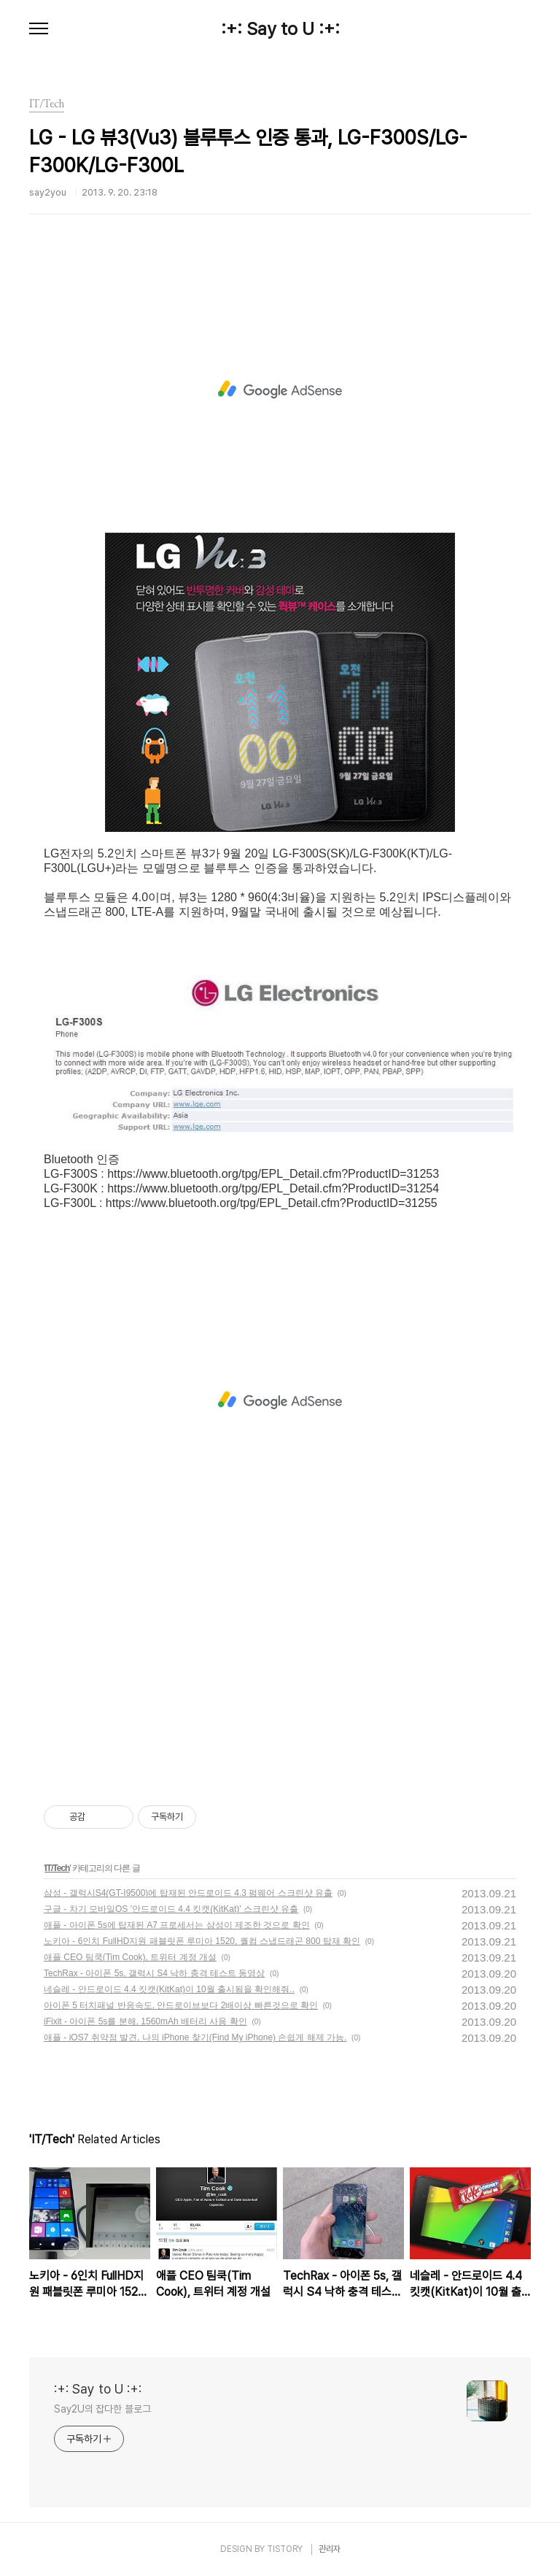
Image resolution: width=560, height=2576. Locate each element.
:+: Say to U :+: (280, 29)
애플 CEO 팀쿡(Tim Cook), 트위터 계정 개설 (130, 1957)
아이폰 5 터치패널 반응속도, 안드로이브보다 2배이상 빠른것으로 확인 (181, 2005)
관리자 (330, 2549)
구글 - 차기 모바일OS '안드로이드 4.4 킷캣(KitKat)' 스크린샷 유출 (171, 1909)
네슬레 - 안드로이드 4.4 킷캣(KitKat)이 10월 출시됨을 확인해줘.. (169, 1989)
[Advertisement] (280, 390)
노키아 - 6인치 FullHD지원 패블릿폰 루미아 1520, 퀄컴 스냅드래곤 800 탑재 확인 (202, 1941)
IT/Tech (56, 1868)
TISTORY (285, 2549)
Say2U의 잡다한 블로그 (102, 2409)
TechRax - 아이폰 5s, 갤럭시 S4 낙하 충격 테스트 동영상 (154, 1973)
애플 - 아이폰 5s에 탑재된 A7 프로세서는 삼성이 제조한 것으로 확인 (177, 1925)
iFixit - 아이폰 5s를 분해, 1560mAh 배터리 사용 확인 (145, 2021)
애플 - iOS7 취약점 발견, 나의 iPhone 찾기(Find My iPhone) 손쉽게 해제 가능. (195, 2037)
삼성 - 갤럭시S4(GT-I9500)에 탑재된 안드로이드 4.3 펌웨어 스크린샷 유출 (188, 1893)
